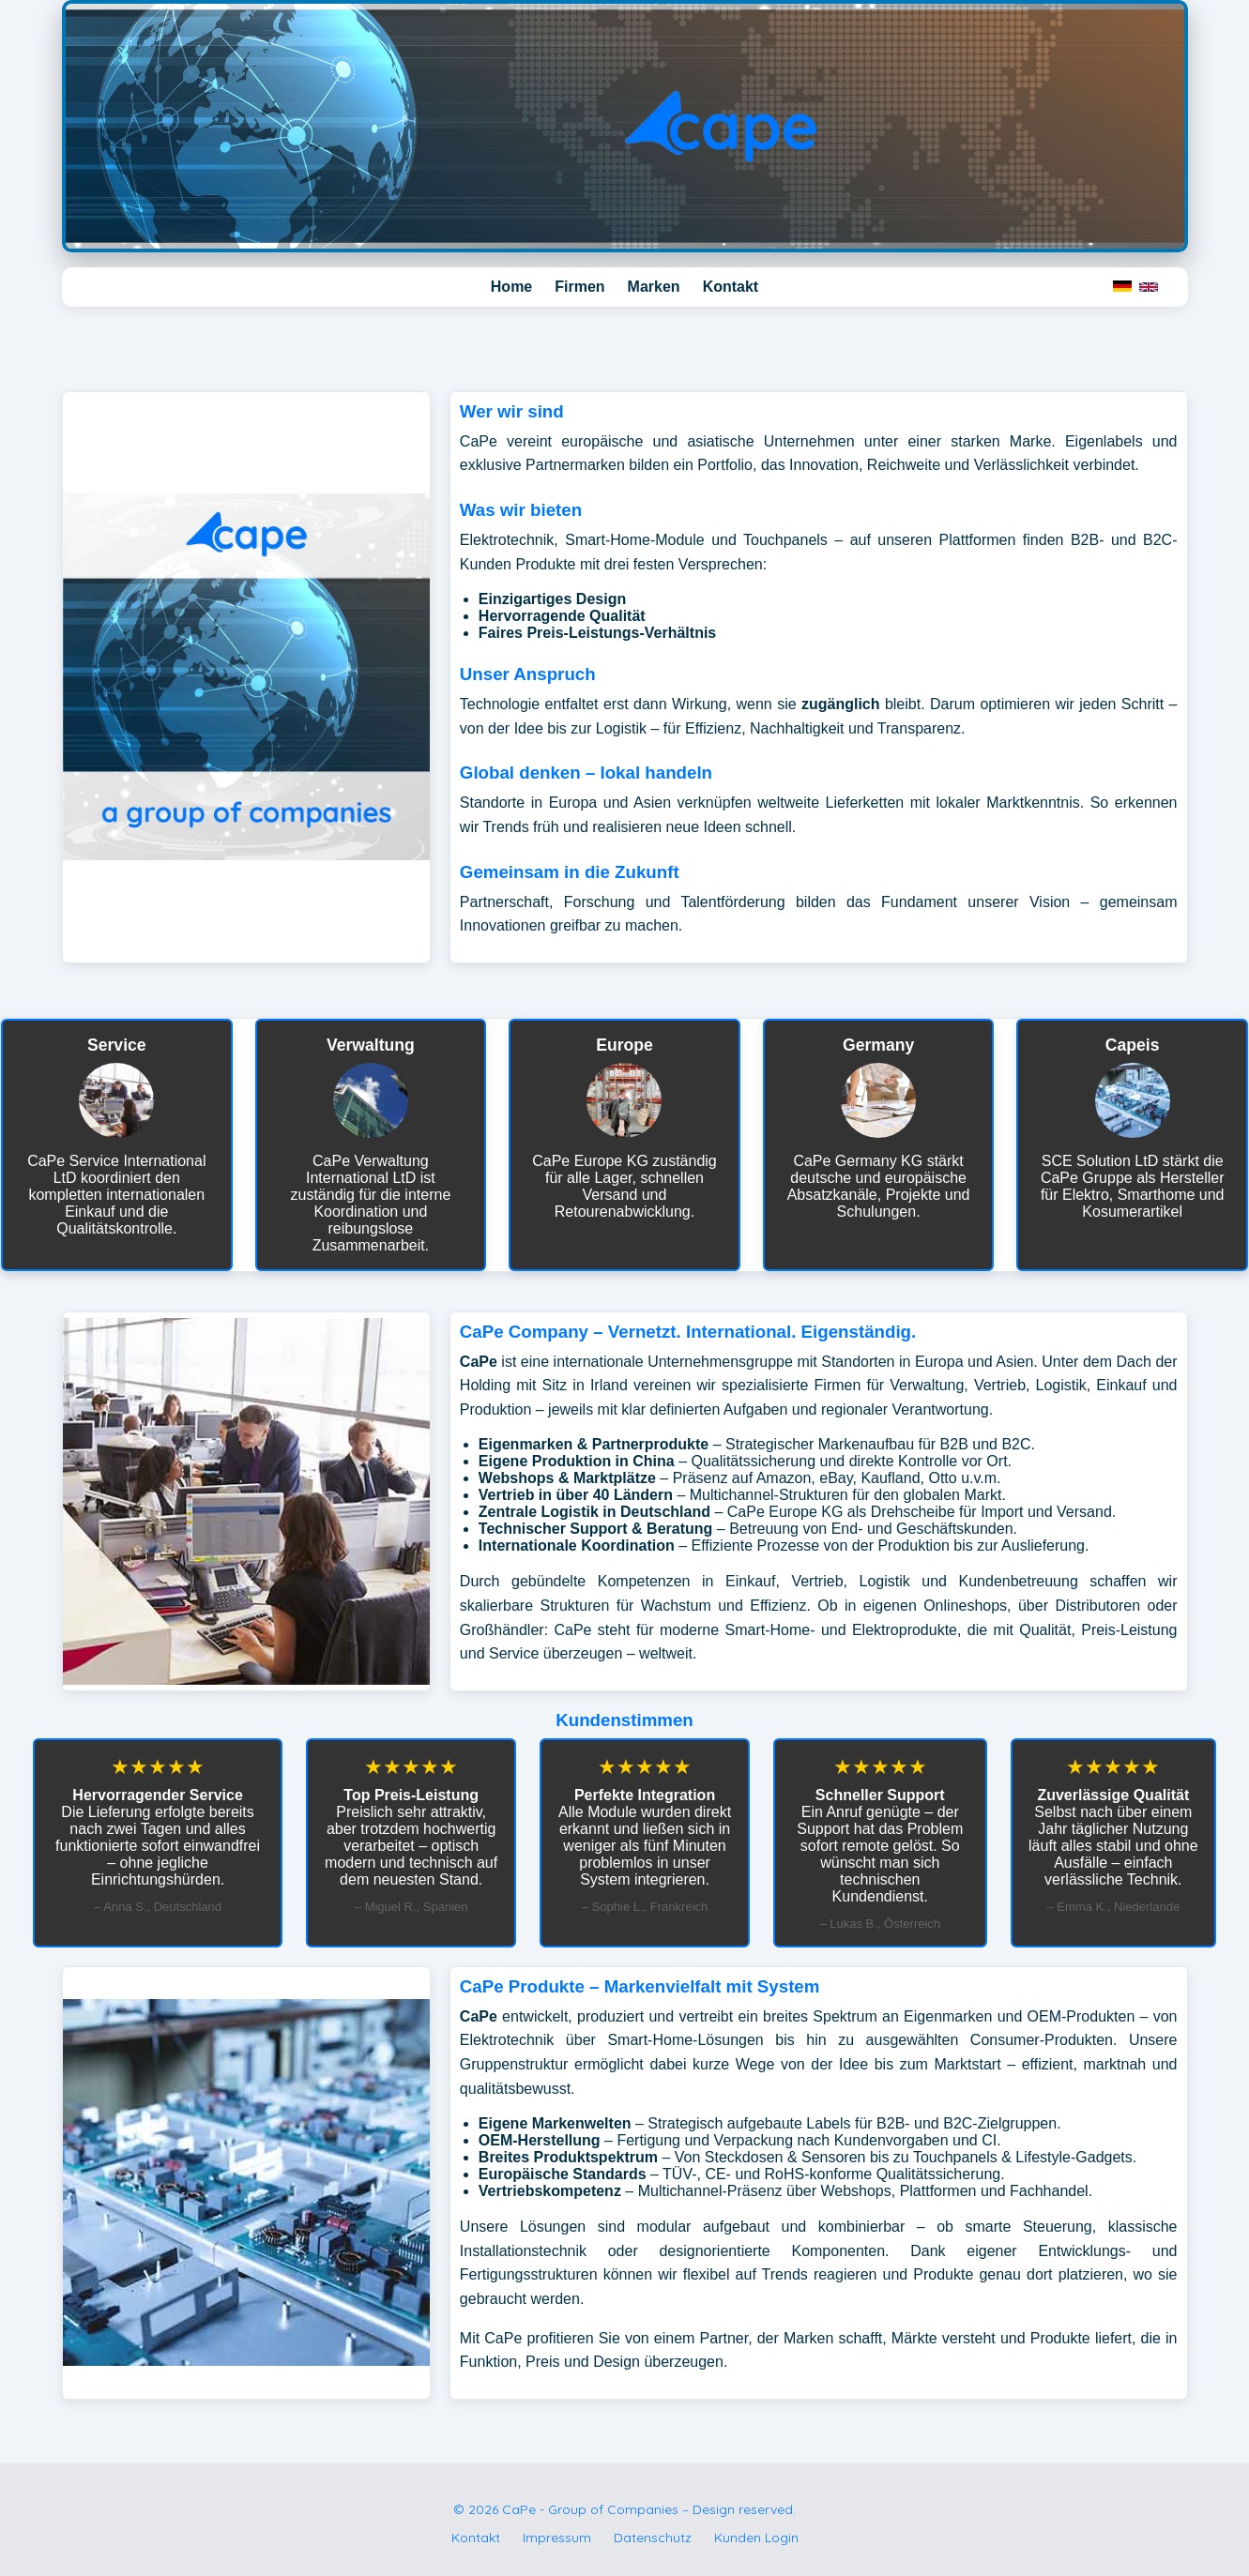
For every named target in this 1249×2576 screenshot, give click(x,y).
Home (511, 287)
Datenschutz (653, 2537)
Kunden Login (756, 2537)
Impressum (557, 2537)
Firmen (579, 287)
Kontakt (731, 287)
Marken (654, 287)
